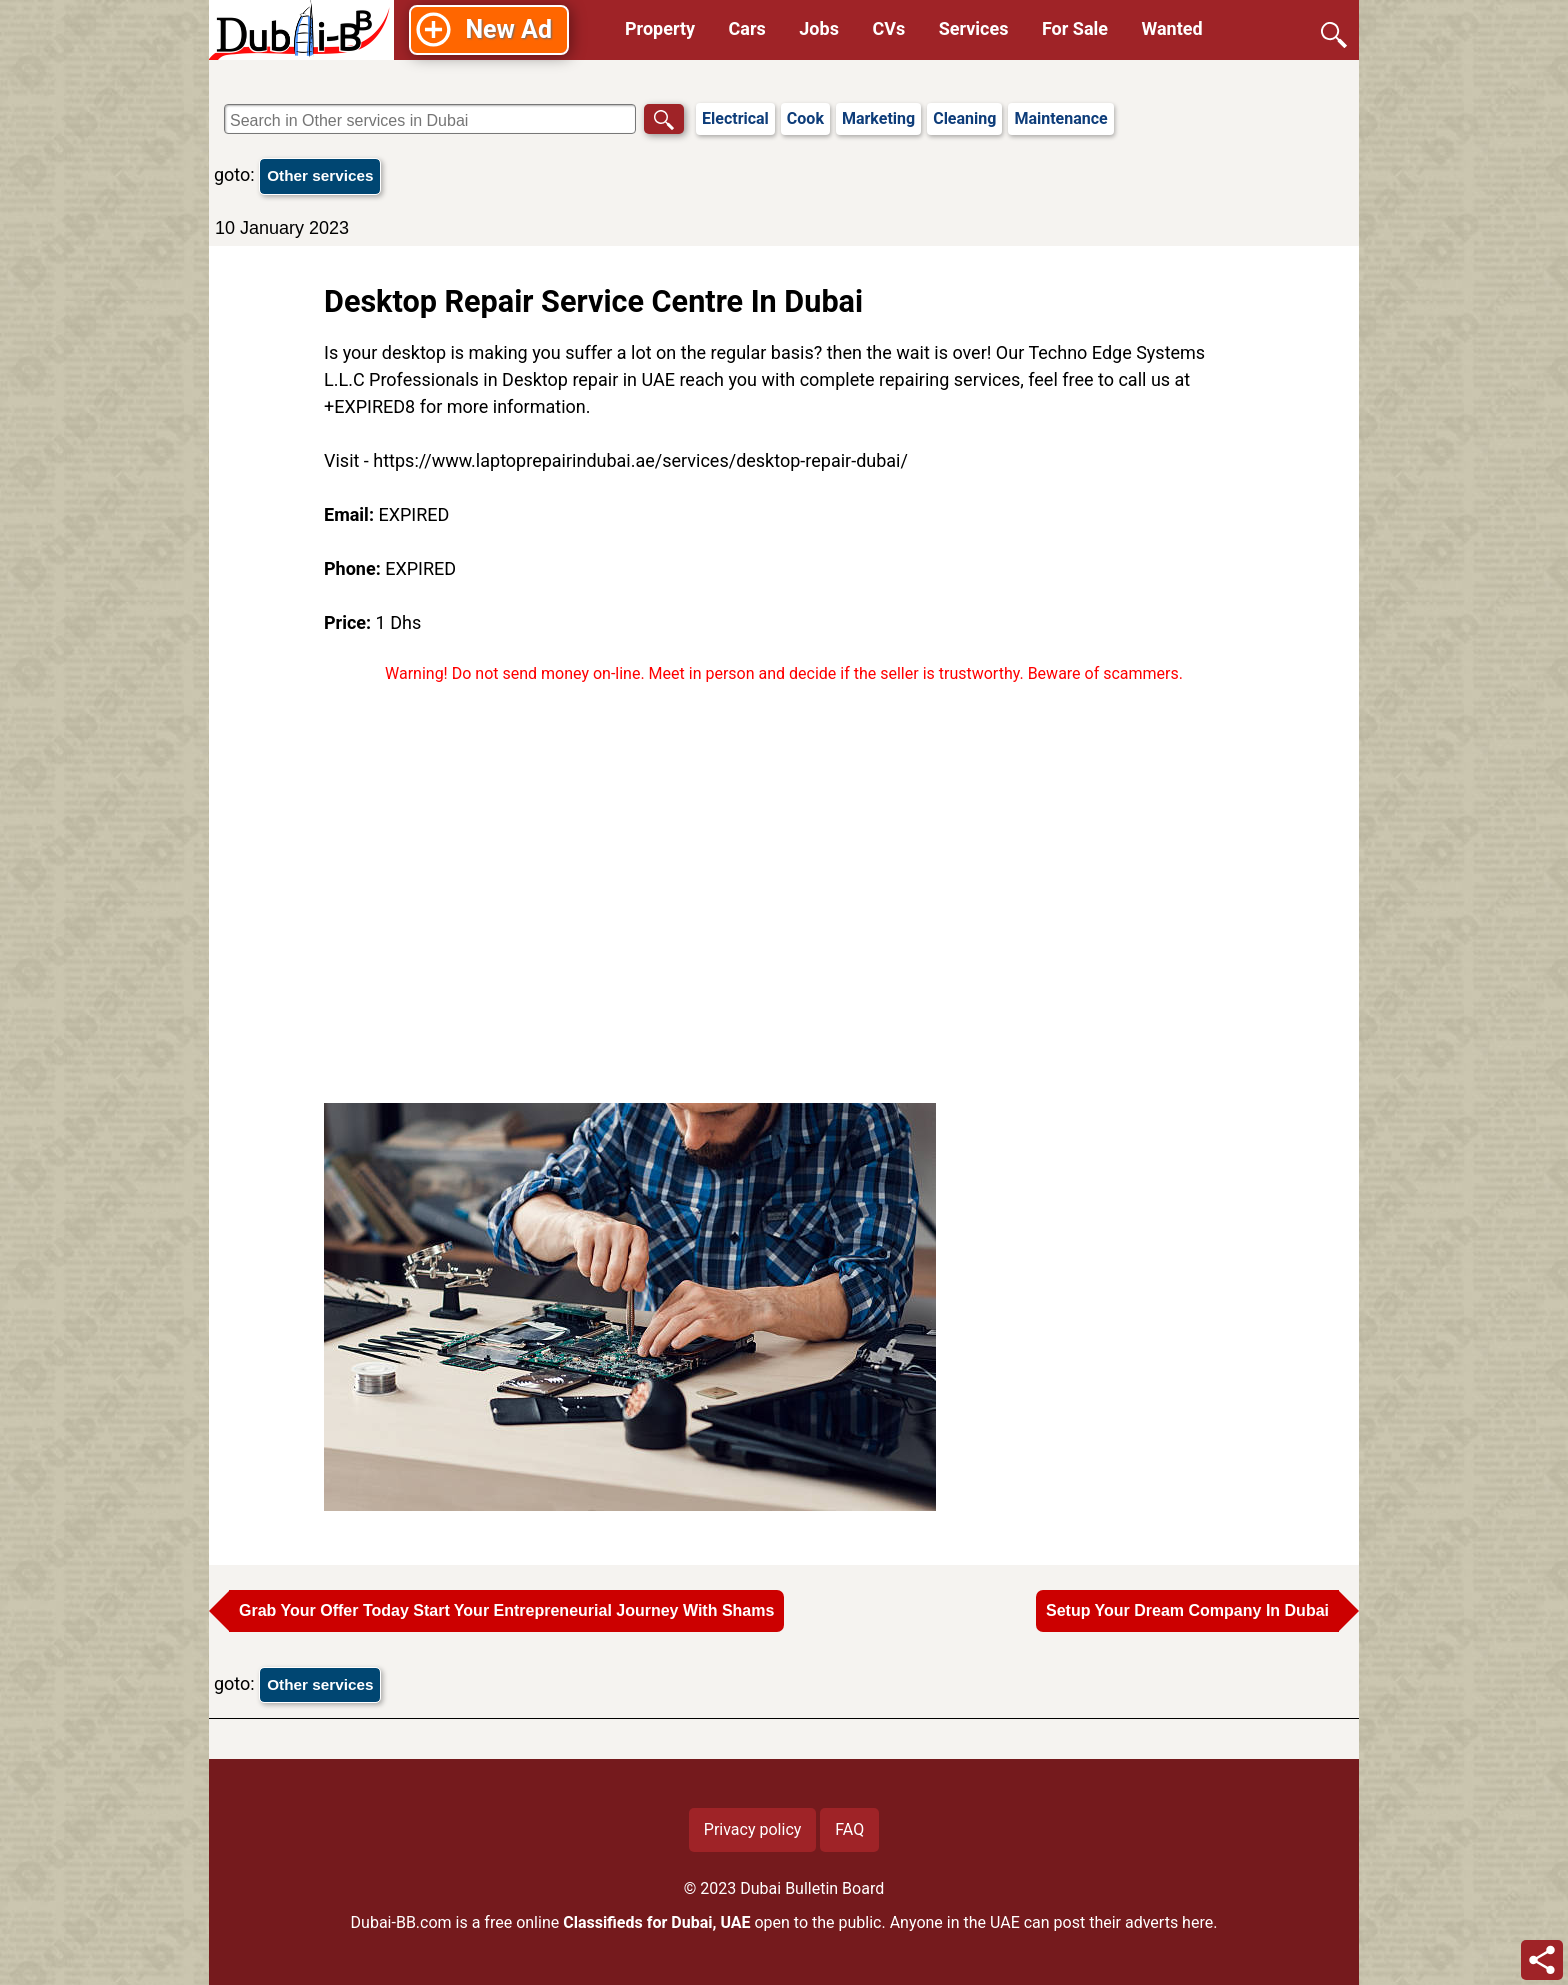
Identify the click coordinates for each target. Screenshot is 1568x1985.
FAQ (849, 1829)
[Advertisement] (784, 894)
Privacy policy (753, 1829)
